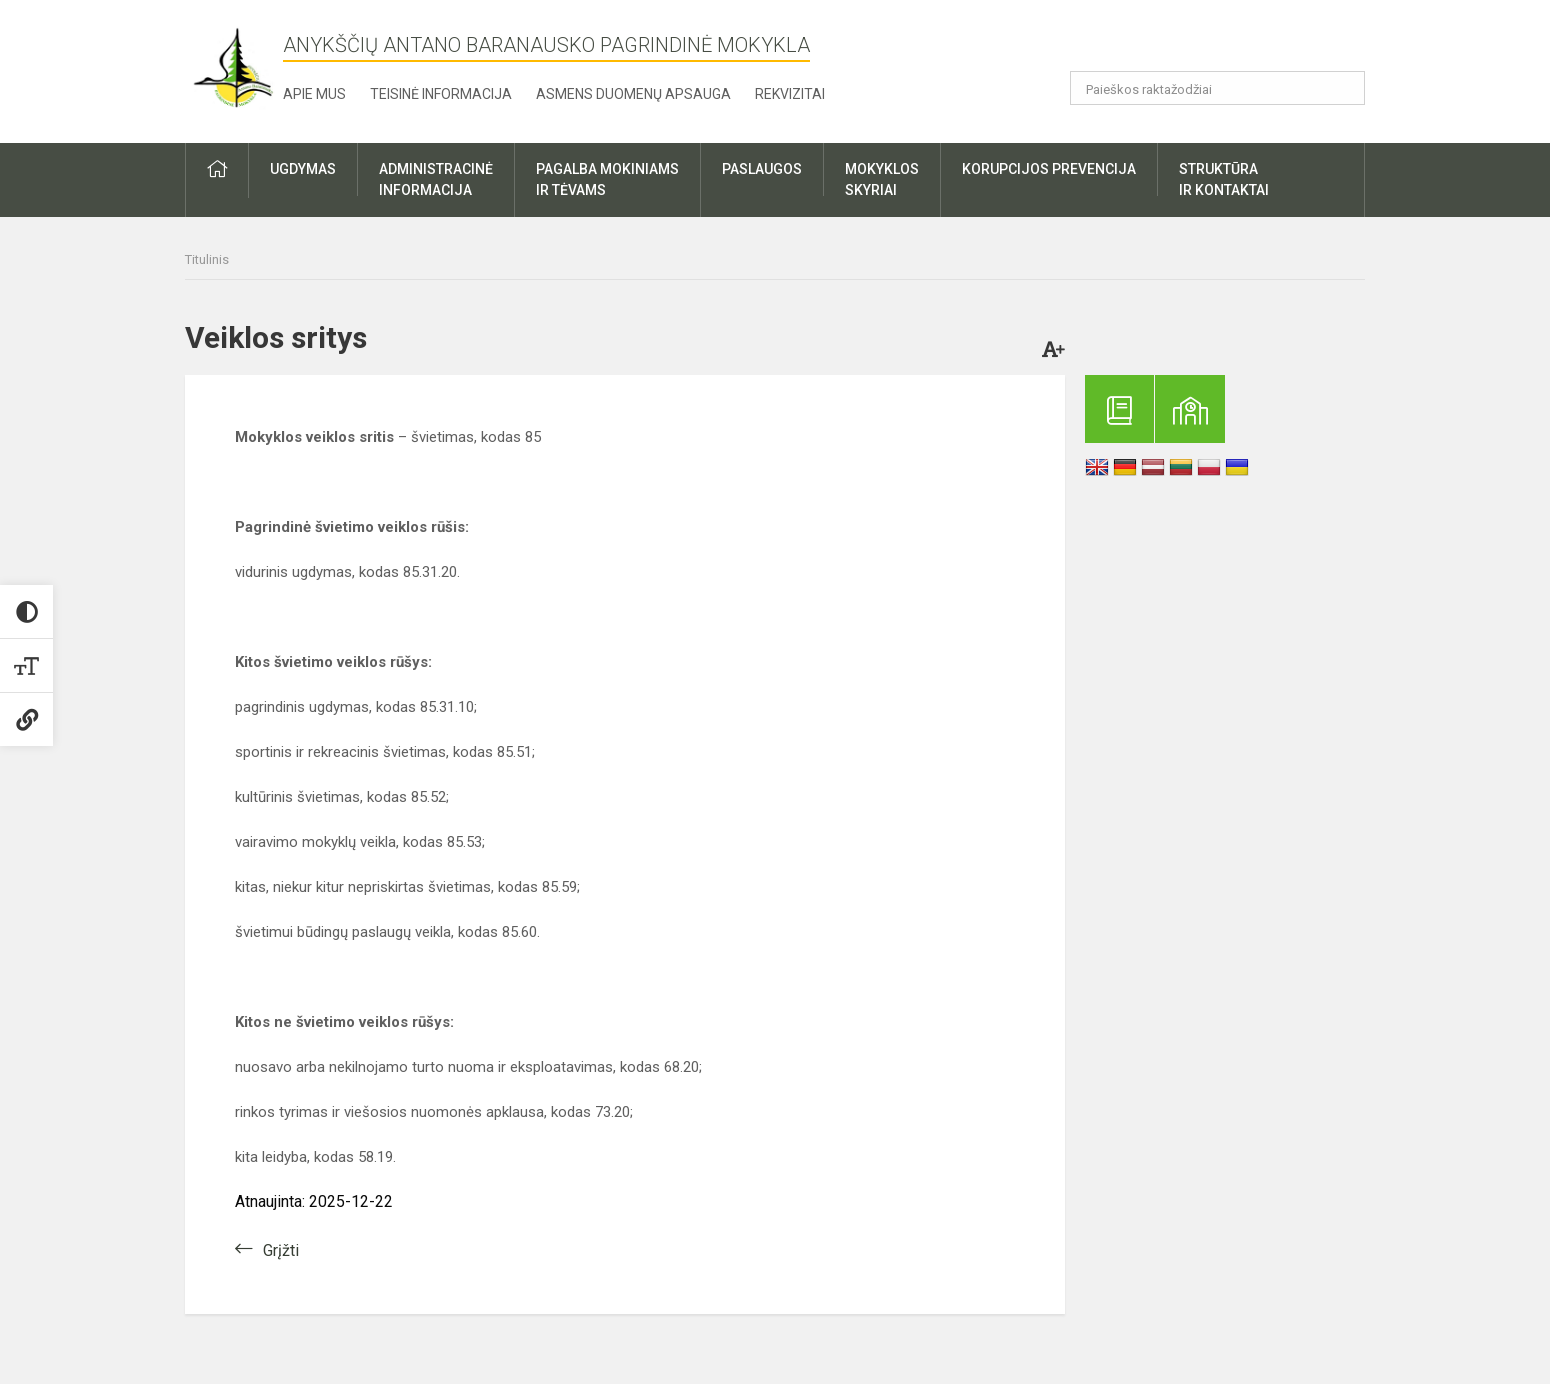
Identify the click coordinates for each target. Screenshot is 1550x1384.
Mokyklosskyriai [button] (882, 179)
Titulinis (207, 259)
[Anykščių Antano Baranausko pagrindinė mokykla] (234, 67)
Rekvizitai (790, 94)
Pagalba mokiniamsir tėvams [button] (607, 179)
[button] (1228, 42)
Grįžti (281, 1250)
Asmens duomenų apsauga (633, 94)
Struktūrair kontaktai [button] (1224, 179)
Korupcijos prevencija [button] (1049, 169)
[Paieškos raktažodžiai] (1217, 88)
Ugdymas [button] (303, 169)
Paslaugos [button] (762, 169)
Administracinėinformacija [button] (436, 179)
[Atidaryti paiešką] (1343, 88)
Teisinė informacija (441, 94)
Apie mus (314, 94)
